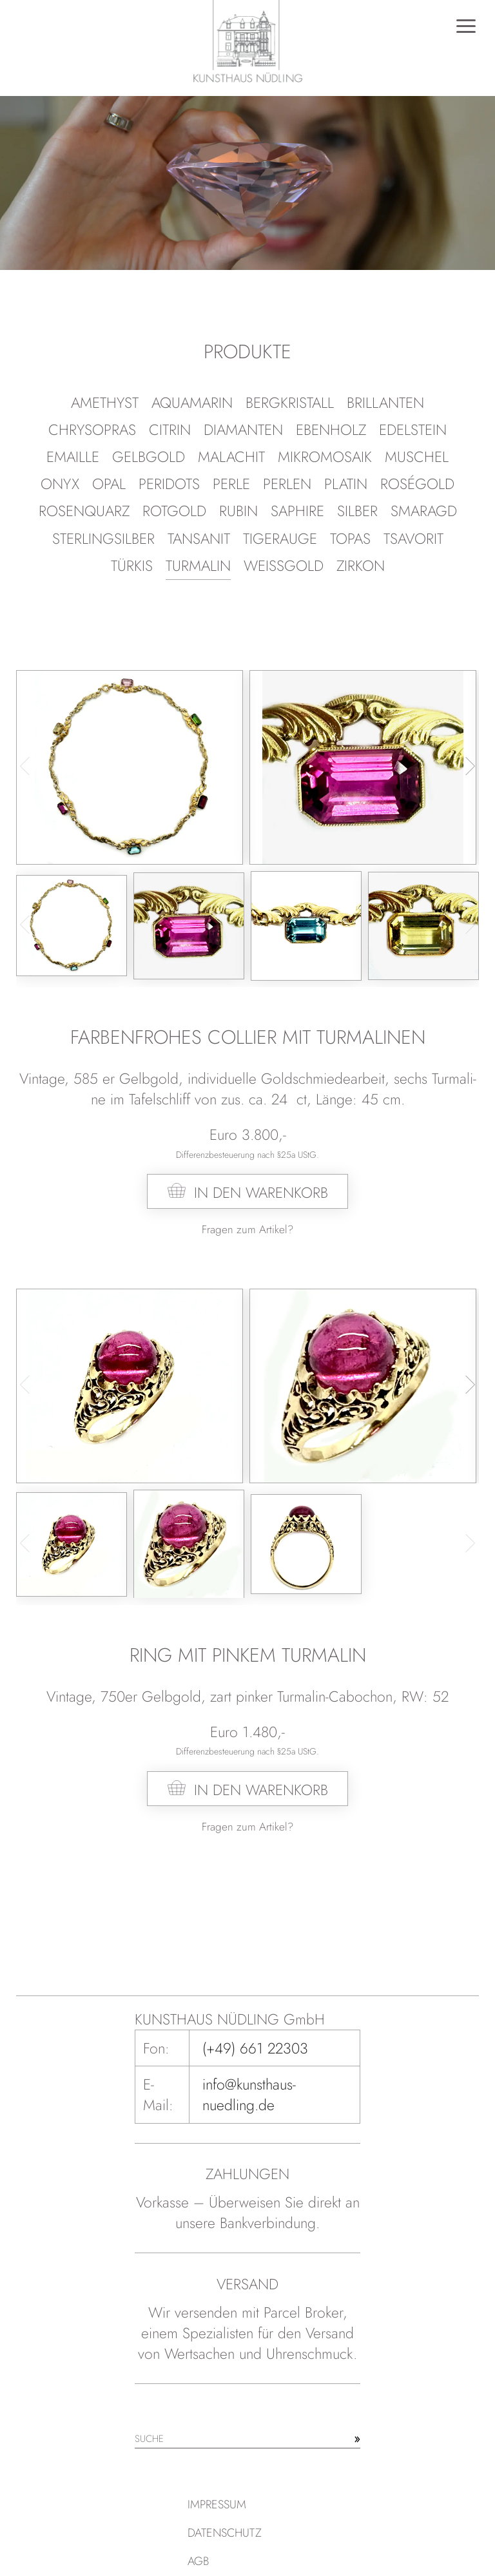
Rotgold (174, 511)
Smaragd (424, 511)
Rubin (238, 511)
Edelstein (413, 430)
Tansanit (199, 539)
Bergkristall (290, 403)
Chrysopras (92, 430)
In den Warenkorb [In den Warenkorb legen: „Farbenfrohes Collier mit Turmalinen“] (261, 1193)
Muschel (417, 457)
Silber (357, 511)
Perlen (287, 484)
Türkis (132, 566)
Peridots (169, 484)
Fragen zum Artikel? (247, 1229)
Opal (109, 484)
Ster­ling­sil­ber (103, 539)
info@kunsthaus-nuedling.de (249, 2094)
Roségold (417, 484)
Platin (345, 484)
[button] (466, 766)
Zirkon (360, 566)
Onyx (60, 484)
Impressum (217, 2504)
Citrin (170, 430)
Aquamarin (192, 403)
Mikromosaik (325, 457)
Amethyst (105, 403)
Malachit (231, 457)
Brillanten (385, 403)
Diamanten (243, 430)
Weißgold (284, 566)
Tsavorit (413, 539)
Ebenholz (331, 430)
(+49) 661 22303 (255, 2048)
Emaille (72, 457)
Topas (350, 539)
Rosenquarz (84, 511)
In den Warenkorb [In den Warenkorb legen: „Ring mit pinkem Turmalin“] (261, 1790)
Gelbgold (148, 457)
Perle (231, 484)
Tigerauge (280, 539)
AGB (198, 2561)
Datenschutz (225, 2532)
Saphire (297, 511)
